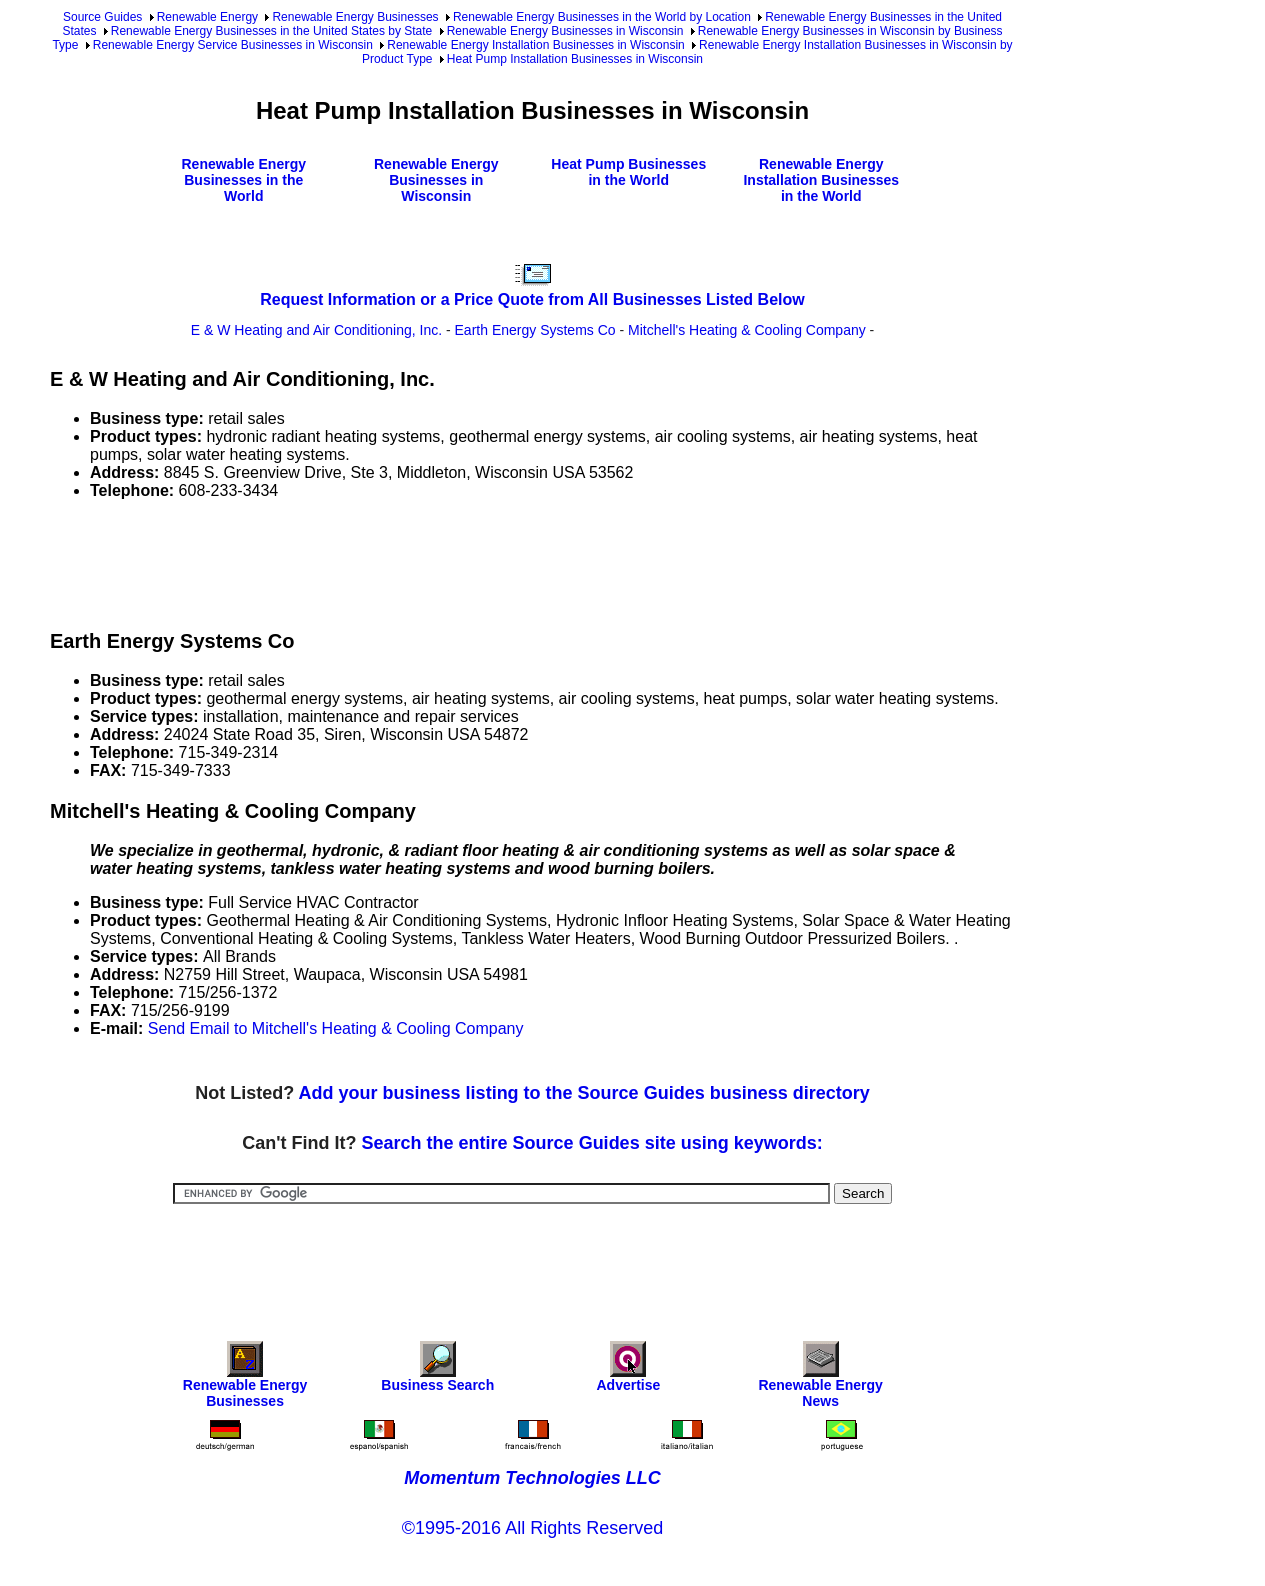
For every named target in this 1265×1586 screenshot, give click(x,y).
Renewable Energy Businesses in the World (244, 180)
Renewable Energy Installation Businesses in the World (821, 180)
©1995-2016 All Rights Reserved (532, 1528)
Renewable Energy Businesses (355, 17)
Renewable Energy (207, 17)
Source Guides (102, 17)
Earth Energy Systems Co (535, 330)
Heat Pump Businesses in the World (628, 172)
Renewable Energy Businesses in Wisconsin (565, 31)
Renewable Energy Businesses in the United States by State (272, 31)
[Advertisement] (414, 561)
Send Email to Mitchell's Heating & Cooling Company (336, 1028)
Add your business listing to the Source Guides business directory (584, 1093)
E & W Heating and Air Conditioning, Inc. (316, 330)
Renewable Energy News (820, 1379)
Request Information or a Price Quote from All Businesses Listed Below (532, 299)
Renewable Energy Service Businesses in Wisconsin (233, 45)
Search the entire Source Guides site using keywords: (592, 1143)
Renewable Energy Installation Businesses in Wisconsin (536, 45)
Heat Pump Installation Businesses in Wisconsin (575, 59)
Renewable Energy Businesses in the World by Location (602, 17)
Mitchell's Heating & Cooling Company (747, 330)
